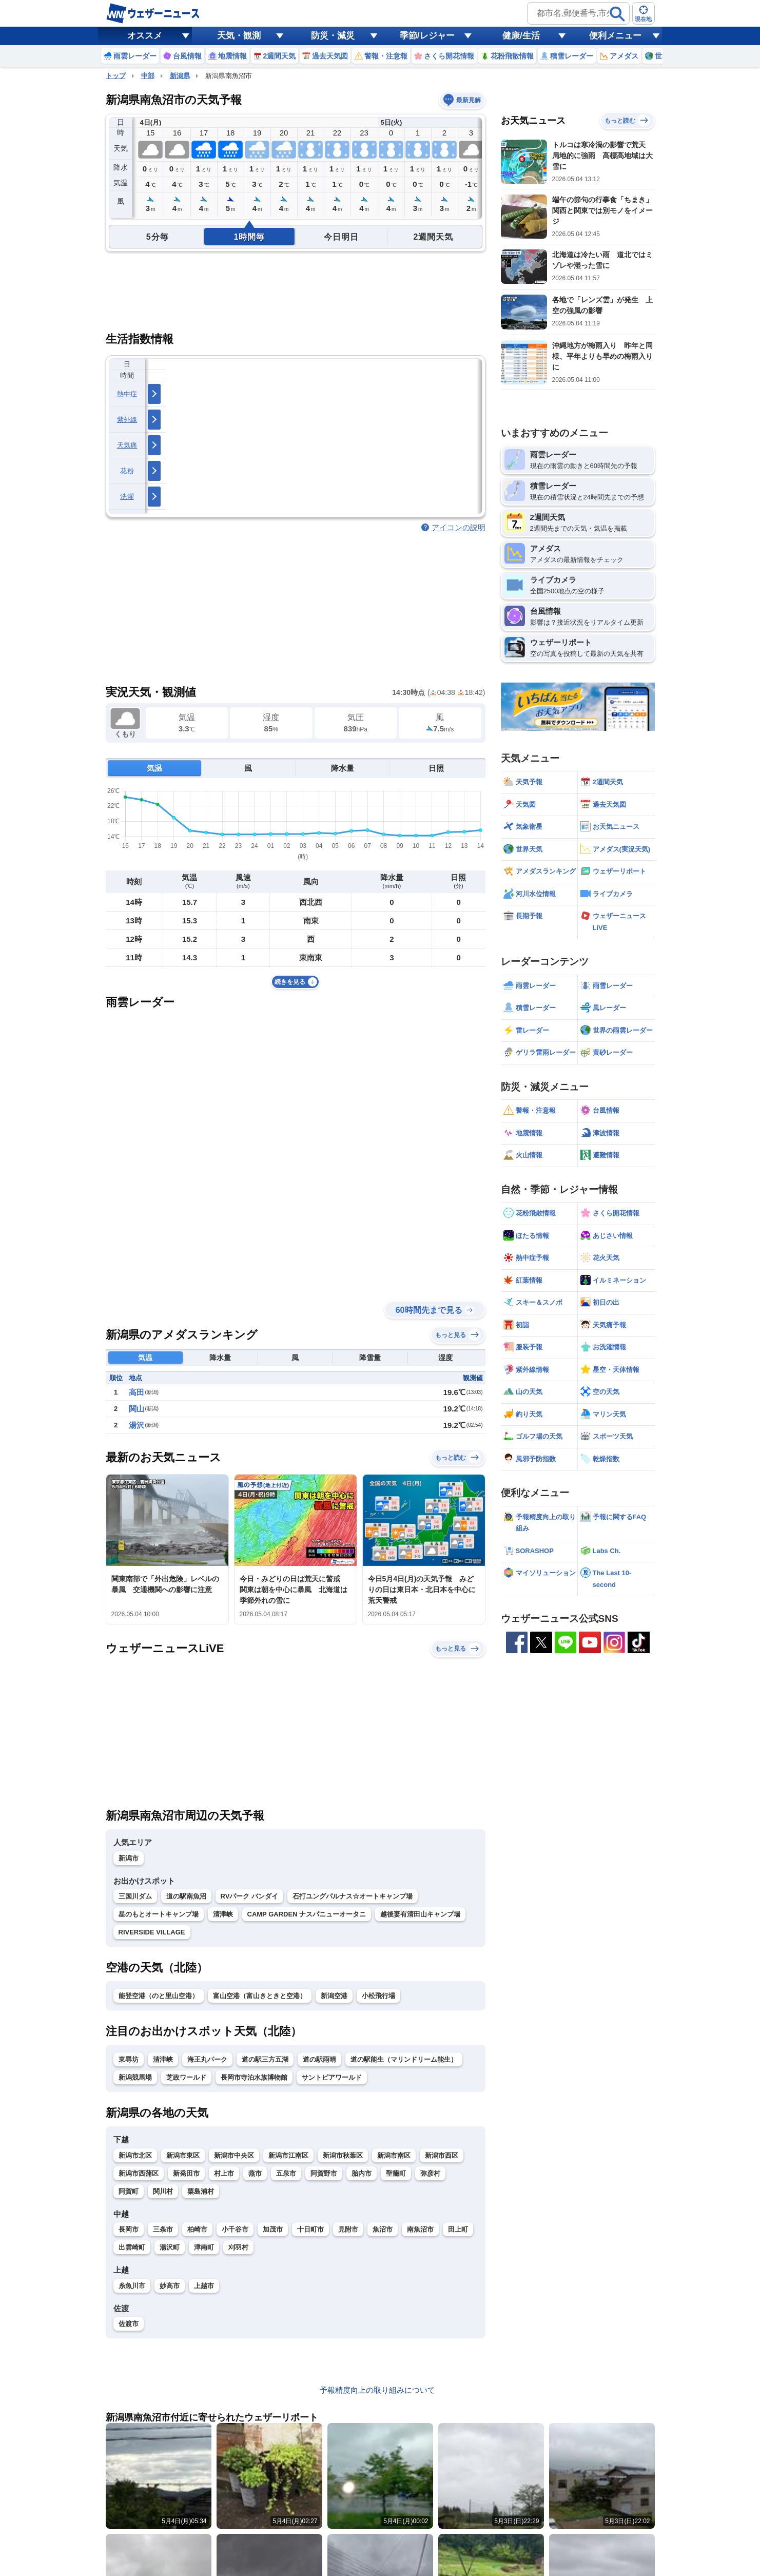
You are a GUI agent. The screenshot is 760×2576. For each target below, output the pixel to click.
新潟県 (180, 76)
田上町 (458, 2229)
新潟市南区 (394, 2155)
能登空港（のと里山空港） (159, 1996)
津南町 (204, 2247)
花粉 (127, 471)
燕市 (255, 2173)
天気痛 (127, 445)
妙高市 (170, 2286)
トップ (116, 76)
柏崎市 (197, 2229)
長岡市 (129, 2229)
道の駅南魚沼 (186, 1896)
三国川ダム (135, 1896)
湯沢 (136, 1425)
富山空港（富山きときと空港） (259, 1996)
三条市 (163, 2229)
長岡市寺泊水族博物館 (254, 2077)
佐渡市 (129, 2324)
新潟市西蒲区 (139, 2173)
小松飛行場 (378, 1996)
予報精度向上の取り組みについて (377, 2390)
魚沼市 (383, 2229)
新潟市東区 (183, 2155)
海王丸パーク (207, 2059)
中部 (147, 76)
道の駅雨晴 (319, 2059)
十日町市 (310, 2229)
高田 (136, 1392)
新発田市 (186, 2173)
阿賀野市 (323, 2173)
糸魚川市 (132, 2286)
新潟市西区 (441, 2155)
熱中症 (127, 394)
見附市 (348, 2229)
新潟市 (129, 1858)
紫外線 (127, 419)
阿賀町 (129, 2191)
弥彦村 (430, 2173)
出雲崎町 (132, 2247)
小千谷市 (235, 2229)
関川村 (163, 2191)
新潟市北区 (135, 2155)
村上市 (224, 2173)
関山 (136, 1408)
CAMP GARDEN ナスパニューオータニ (306, 1914)
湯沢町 (170, 2247)
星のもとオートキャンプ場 (159, 1914)
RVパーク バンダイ (249, 1896)
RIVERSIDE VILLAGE (152, 1932)
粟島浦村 (200, 2191)
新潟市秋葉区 (343, 2155)
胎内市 (362, 2173)
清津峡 (223, 1914)
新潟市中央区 (234, 2155)
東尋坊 (129, 2059)
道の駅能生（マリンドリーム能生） (403, 2059)
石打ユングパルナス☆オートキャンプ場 (353, 1896)
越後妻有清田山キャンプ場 (420, 1914)
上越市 (204, 2286)
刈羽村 (238, 2247)
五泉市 (286, 2173)
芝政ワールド (186, 2077)
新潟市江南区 (288, 2155)
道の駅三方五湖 (265, 2059)
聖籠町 (396, 2173)
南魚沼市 (420, 2229)
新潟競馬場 (135, 2077)
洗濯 (127, 496)
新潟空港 (334, 1996)
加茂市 (273, 2229)
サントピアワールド (332, 2077)
